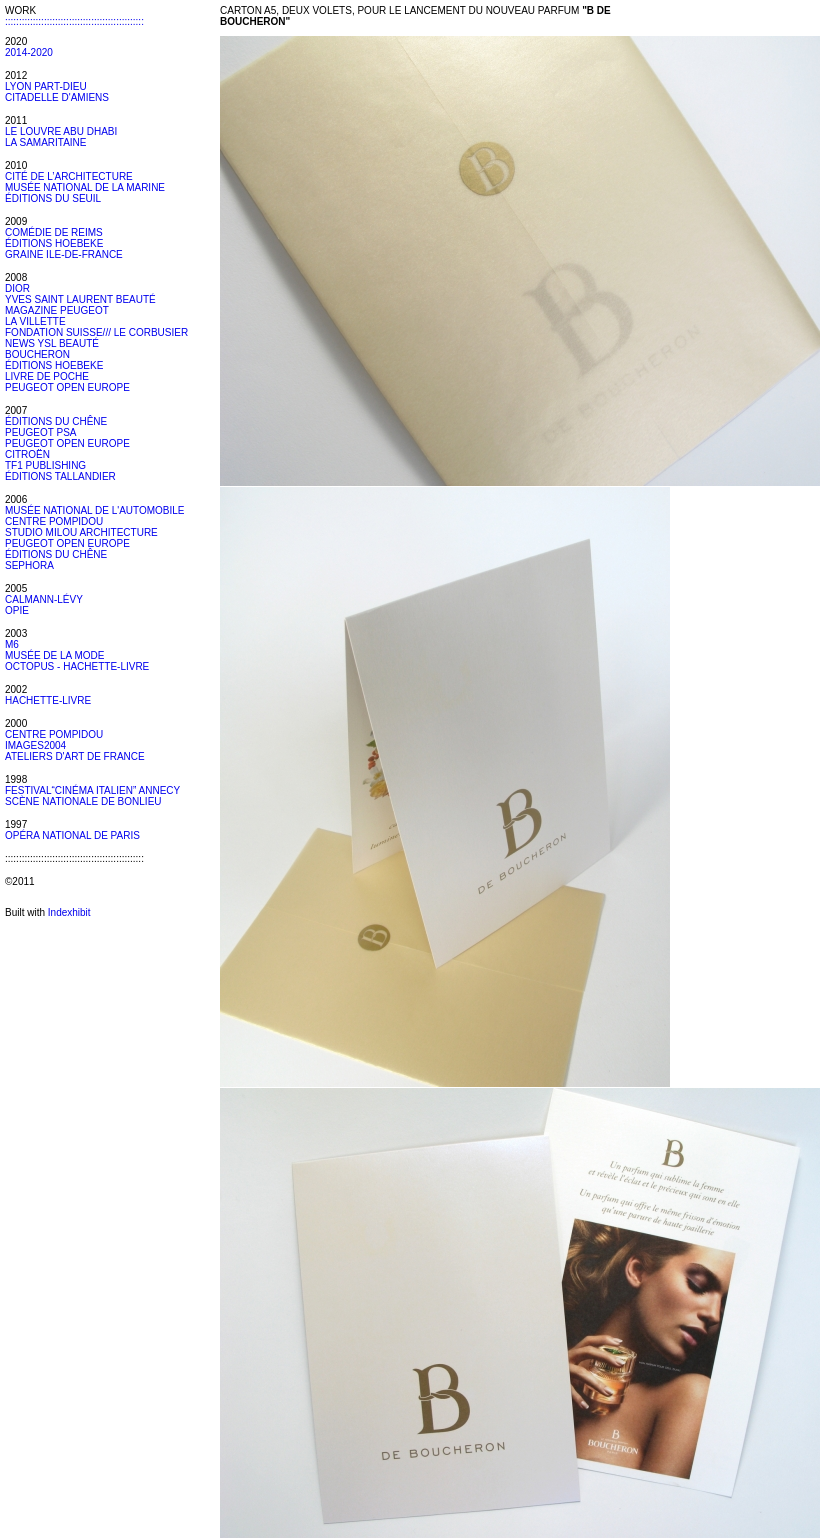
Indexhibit (69, 912)
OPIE (17, 610)
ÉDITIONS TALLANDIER (60, 476)
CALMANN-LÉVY (44, 599)
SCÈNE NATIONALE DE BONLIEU (83, 801)
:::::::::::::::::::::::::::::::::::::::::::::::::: (74, 21)
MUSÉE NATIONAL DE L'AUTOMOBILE (95, 510)
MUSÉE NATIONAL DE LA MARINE (85, 187)
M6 (12, 644)
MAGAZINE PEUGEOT (57, 310)
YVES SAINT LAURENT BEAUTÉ (80, 299)
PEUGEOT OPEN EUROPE (67, 387)
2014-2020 (29, 52)
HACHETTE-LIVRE (48, 700)
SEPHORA (29, 565)
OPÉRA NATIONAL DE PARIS (72, 835)
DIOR (17, 288)
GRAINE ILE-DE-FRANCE (64, 254)
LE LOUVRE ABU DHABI (61, 131)
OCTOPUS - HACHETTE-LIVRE (77, 666)
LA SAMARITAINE (46, 142)
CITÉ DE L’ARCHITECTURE (69, 176)
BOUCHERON (37, 354)
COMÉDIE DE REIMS (54, 232)
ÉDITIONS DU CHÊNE (56, 421)
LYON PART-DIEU (46, 86)
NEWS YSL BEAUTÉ (52, 343)
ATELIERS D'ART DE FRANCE (75, 756)
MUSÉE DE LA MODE (54, 655)
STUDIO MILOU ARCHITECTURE (81, 532)
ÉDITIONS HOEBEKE (54, 243)
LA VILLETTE (35, 321)
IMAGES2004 (35, 745)
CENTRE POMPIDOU (54, 521)
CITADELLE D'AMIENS (57, 97)
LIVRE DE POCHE (47, 376)
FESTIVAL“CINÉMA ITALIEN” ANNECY (92, 790)
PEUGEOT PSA (41, 432)
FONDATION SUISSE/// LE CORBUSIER (96, 332)
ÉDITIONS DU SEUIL (53, 198)
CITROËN (27, 454)
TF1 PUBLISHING (45, 465)
